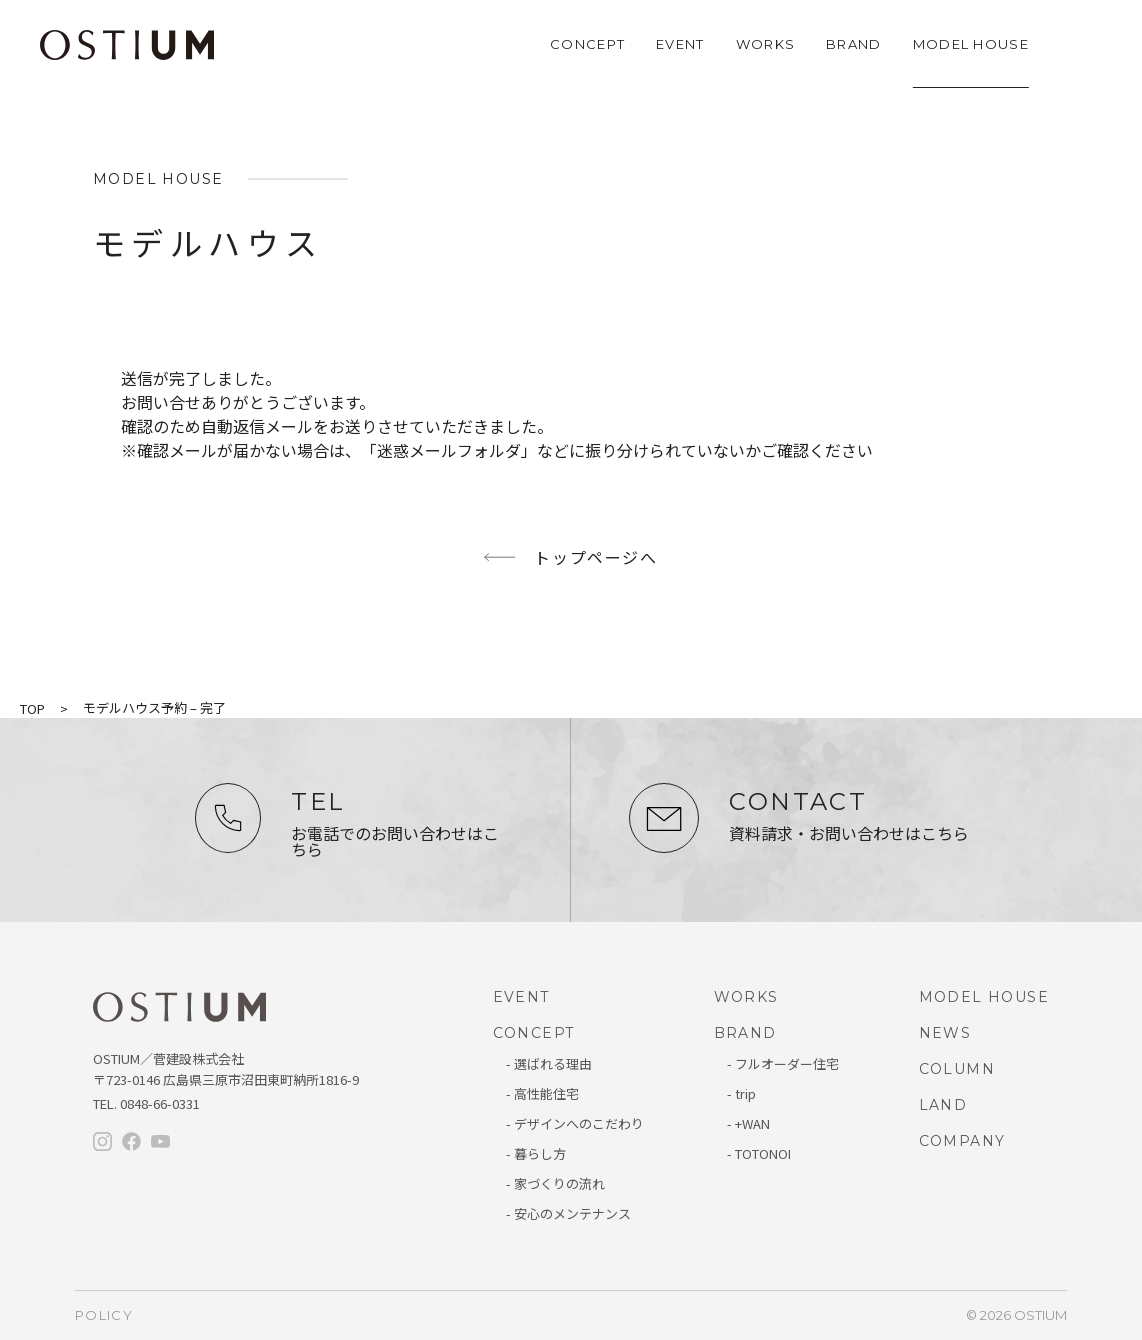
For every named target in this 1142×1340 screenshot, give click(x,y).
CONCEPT (587, 44)
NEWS (945, 1033)
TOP (32, 708)
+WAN (752, 1123)
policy (104, 1315)
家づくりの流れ (559, 1183)
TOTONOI (763, 1153)
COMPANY (962, 1141)
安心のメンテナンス (572, 1213)
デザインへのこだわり (579, 1123)
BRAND (854, 44)
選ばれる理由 (553, 1063)
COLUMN (957, 1069)
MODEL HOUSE (971, 44)
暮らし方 (540, 1153)
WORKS (766, 44)
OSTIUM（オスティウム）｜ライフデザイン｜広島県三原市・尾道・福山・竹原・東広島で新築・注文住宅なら (127, 45)
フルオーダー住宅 (787, 1063)
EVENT (680, 44)
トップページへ (595, 557)
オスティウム (179, 1008)
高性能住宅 (546, 1093)
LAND (943, 1105)
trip (745, 1093)
